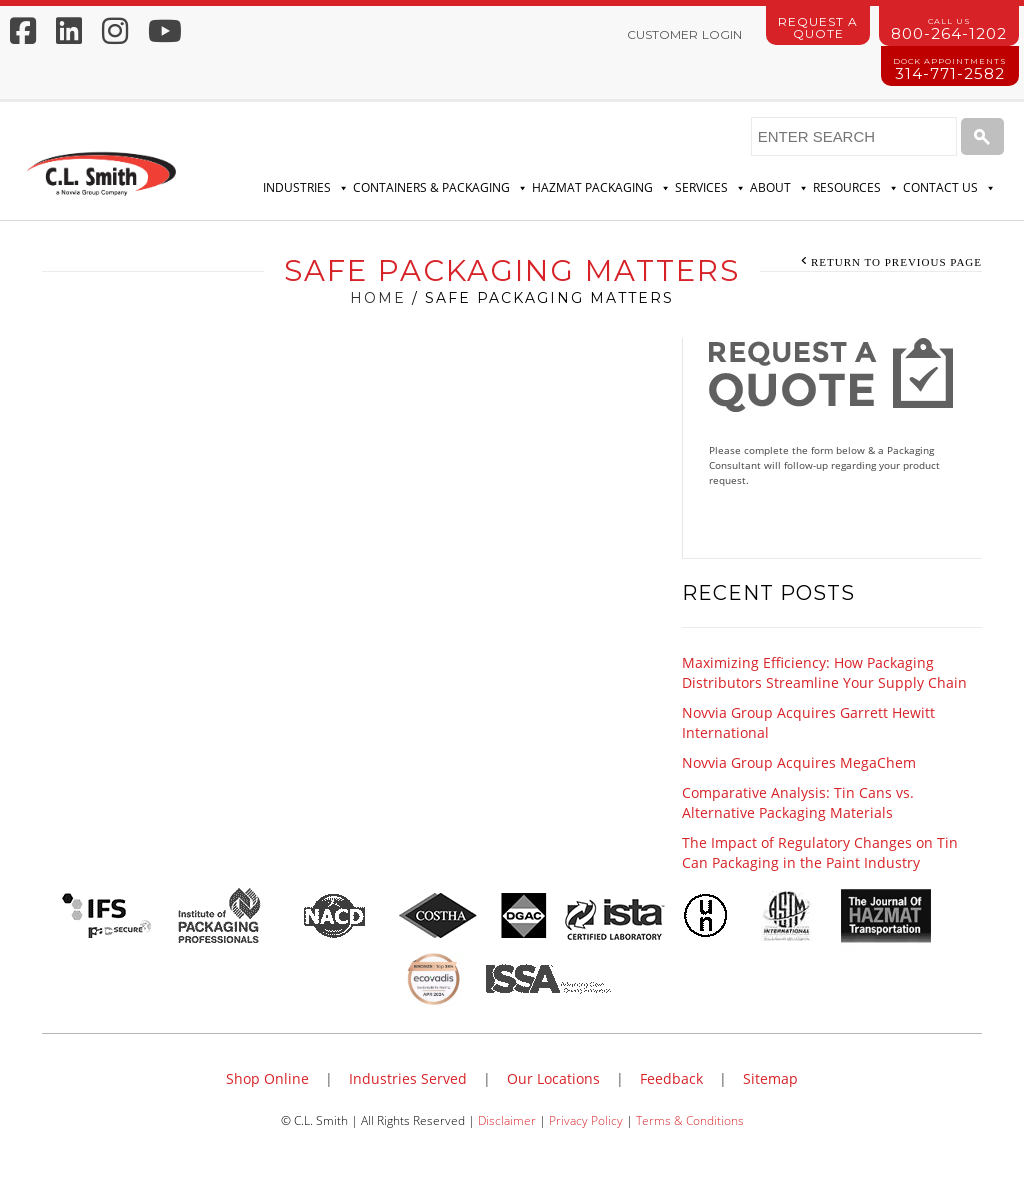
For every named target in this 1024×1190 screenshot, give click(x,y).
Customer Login (684, 34)
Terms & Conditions (690, 1120)
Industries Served (408, 1078)
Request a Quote (818, 27)
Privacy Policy (586, 1120)
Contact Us (949, 188)
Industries (306, 188)
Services (710, 188)
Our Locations (553, 1078)
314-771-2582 (950, 69)
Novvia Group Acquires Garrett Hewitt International (808, 722)
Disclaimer (507, 1120)
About (779, 188)
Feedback (671, 1078)
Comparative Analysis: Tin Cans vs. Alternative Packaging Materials (798, 802)
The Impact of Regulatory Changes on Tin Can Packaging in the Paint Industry (820, 852)
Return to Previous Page (896, 262)
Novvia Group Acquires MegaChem (799, 762)
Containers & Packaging (440, 188)
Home (378, 298)
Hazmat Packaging (601, 188)
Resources (856, 188)
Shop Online (267, 1078)
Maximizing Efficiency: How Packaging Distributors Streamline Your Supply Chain (824, 672)
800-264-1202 (949, 29)
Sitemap (770, 1078)
